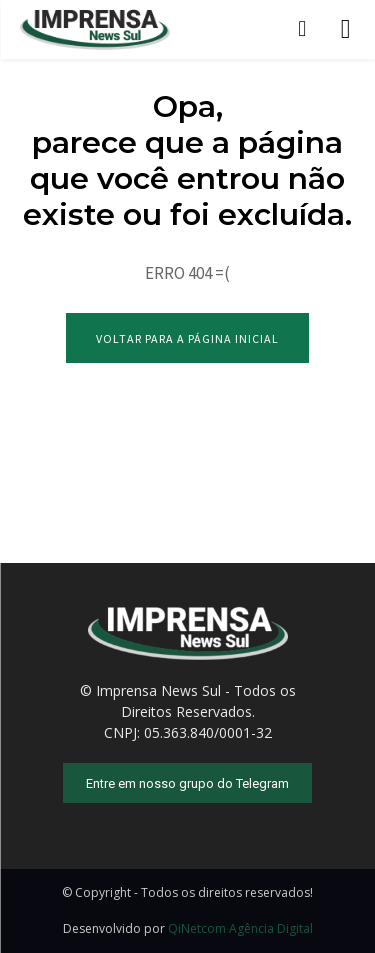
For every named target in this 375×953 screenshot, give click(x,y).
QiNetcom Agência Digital (240, 928)
